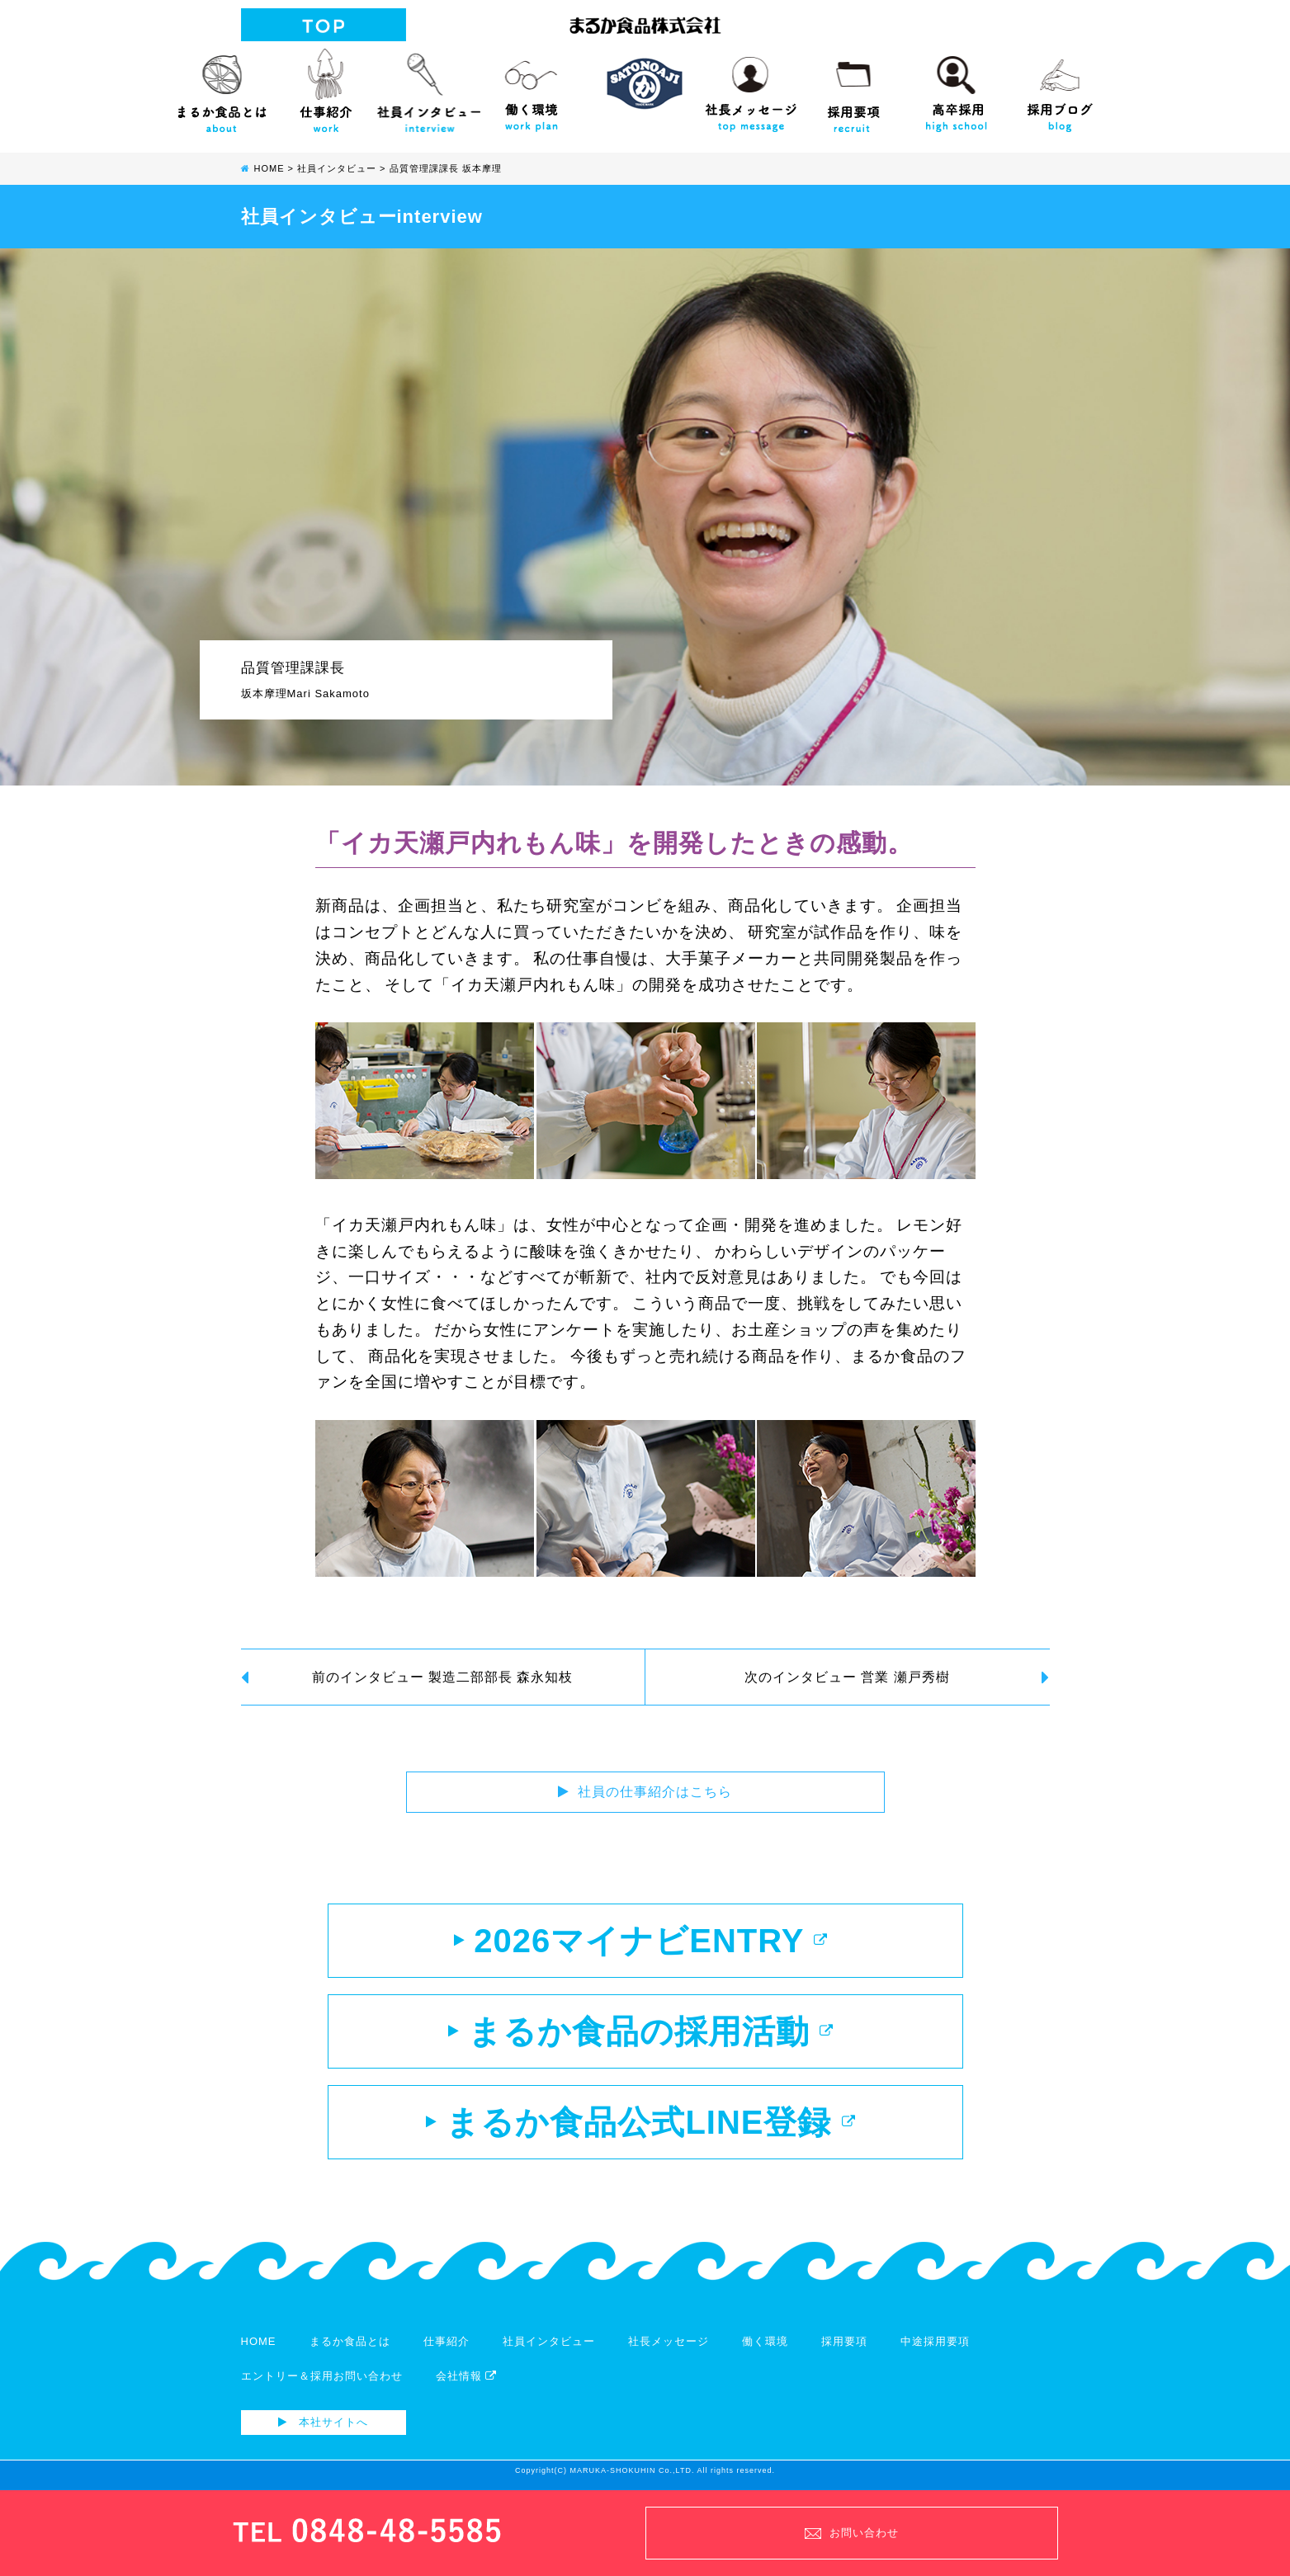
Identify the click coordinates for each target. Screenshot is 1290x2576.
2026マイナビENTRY (640, 1941)
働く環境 (532, 86)
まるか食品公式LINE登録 (640, 2122)
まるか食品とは (222, 86)
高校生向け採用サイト (957, 86)
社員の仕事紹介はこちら (645, 1792)
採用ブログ (1060, 86)
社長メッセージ (750, 86)
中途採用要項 (935, 2341)
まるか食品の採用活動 (641, 2031)
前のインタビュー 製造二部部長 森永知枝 (407, 1678)
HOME (258, 2341)
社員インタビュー (428, 86)
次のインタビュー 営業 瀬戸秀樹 (896, 1678)
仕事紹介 (325, 86)
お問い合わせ (852, 2532)
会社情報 (467, 2376)
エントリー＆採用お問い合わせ (322, 2376)
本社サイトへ (323, 2422)
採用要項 (853, 86)
